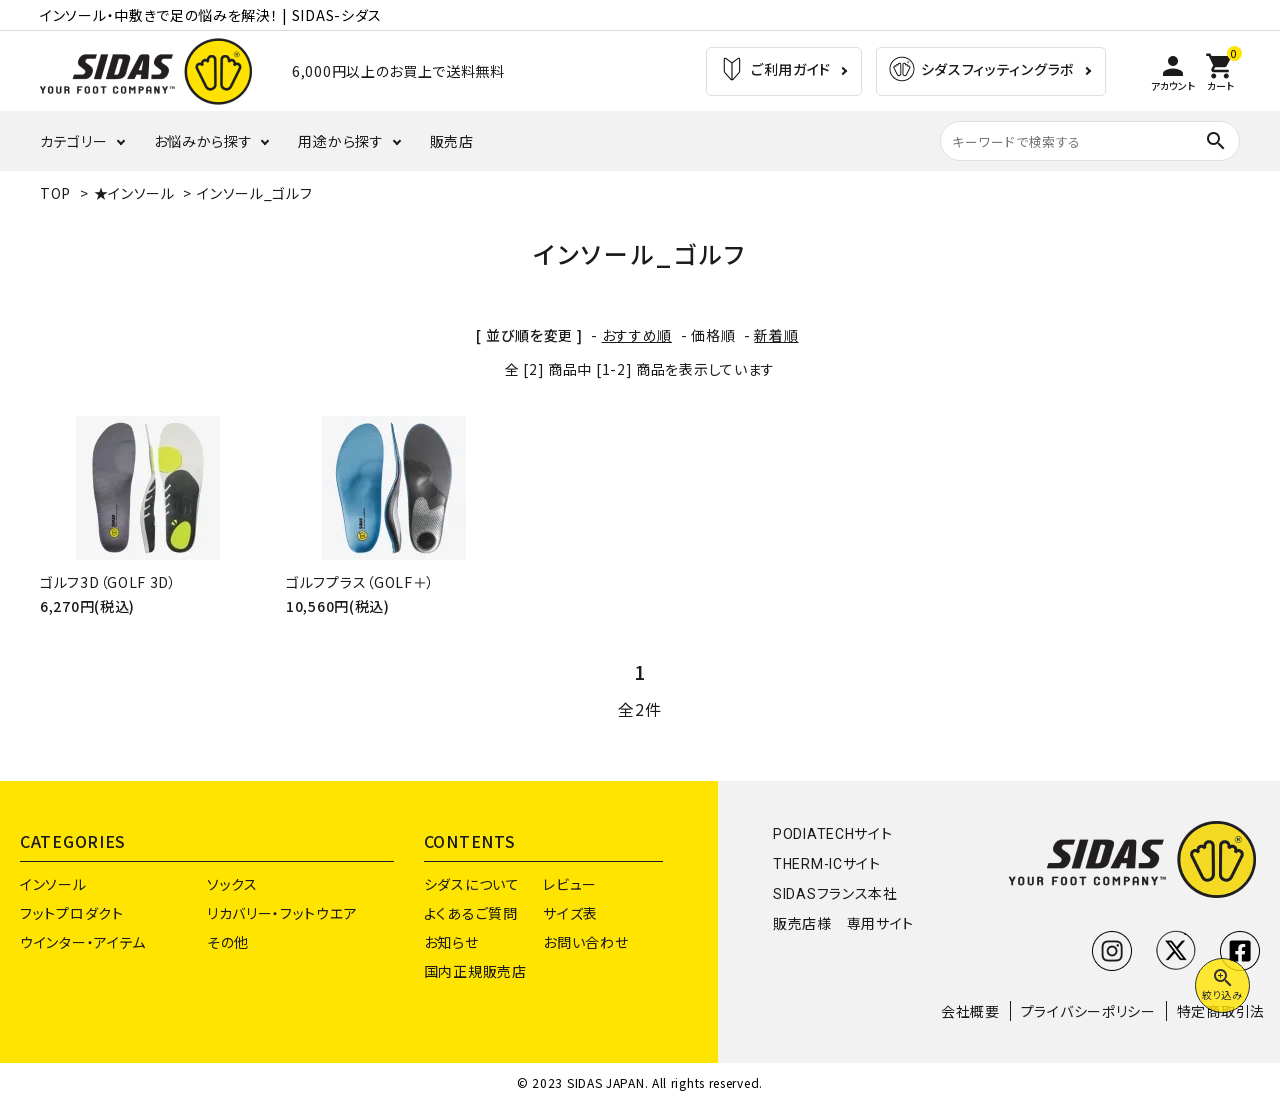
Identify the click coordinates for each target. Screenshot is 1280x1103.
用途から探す (340, 141)
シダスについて (472, 884)
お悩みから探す (203, 141)
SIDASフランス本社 (835, 894)
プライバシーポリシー (1088, 1011)
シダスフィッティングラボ (981, 71)
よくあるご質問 (471, 913)
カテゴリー (74, 141)
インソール (53, 884)
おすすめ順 (637, 335)
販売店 (452, 141)
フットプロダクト (72, 913)
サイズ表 (570, 913)
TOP (55, 193)
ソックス (232, 884)
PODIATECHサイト (832, 834)
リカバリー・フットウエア (282, 913)
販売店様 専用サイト (843, 924)
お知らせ (451, 942)
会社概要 (970, 1011)
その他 (228, 942)
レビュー (570, 884)
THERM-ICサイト (827, 864)
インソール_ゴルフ (254, 193)
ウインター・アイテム (83, 942)
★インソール (134, 193)
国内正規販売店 (475, 971)
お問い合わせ (585, 942)
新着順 (776, 335)
